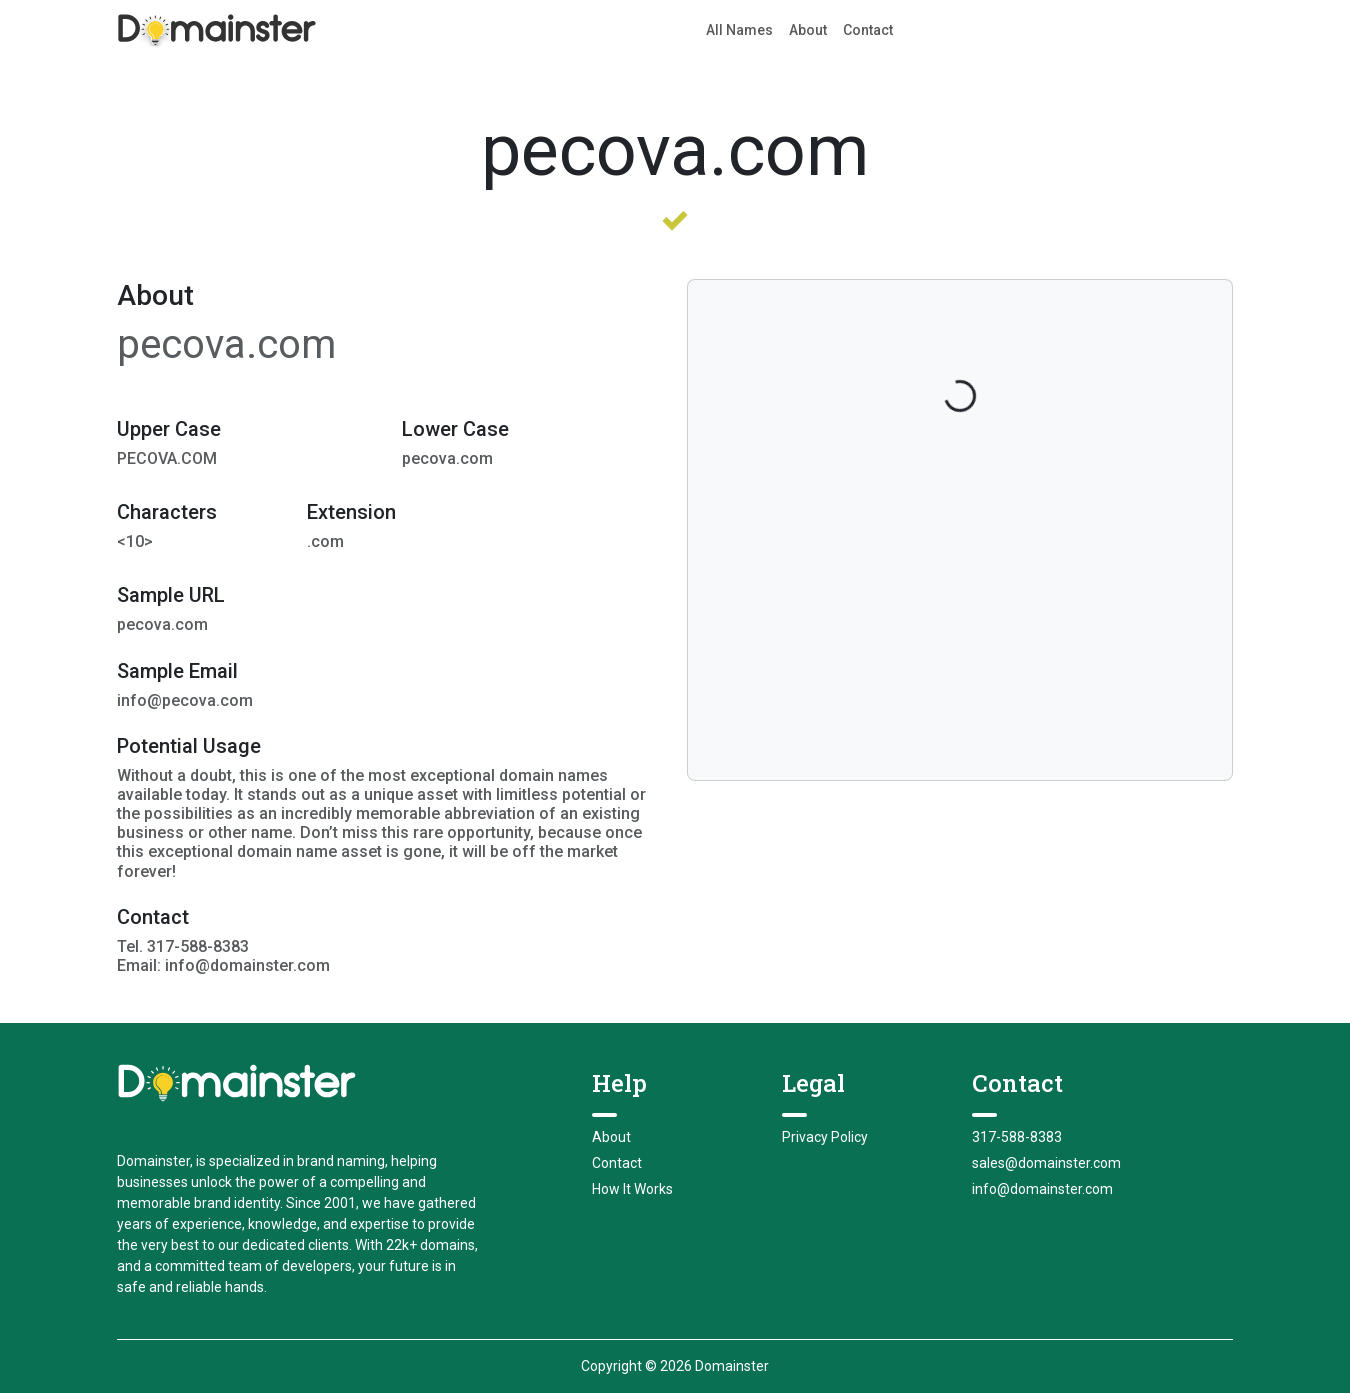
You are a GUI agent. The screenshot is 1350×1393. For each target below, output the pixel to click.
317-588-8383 (1017, 1137)
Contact (868, 30)
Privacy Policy (825, 1137)
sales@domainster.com (1046, 1163)
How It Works (632, 1189)
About (808, 30)
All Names (739, 30)
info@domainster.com (1042, 1189)
